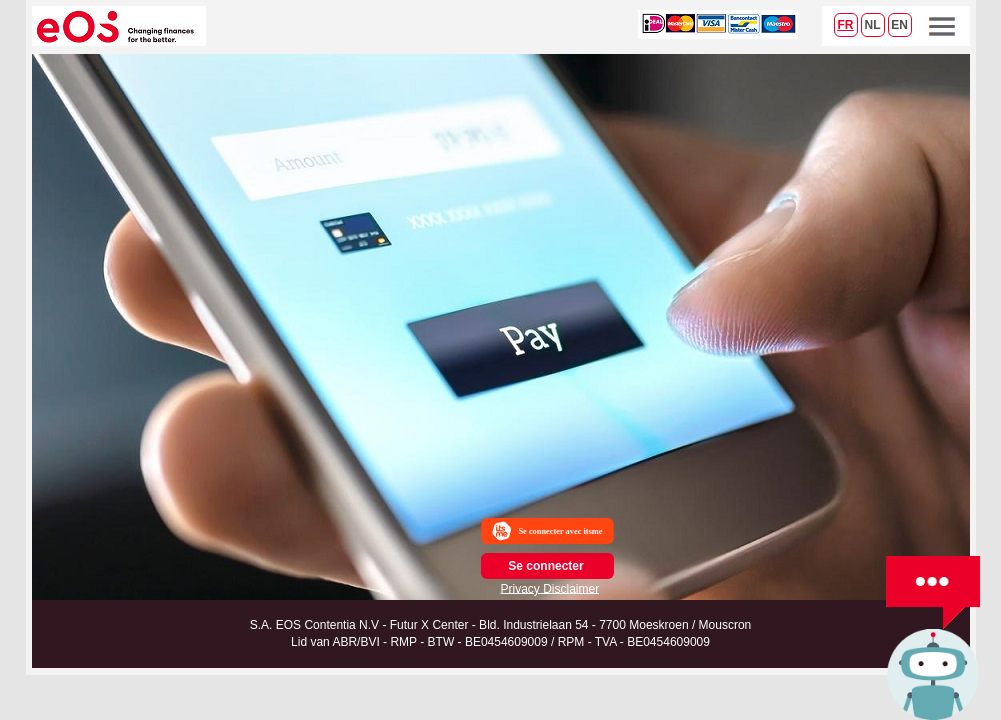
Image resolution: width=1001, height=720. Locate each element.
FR (846, 25)
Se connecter (545, 566)
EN (899, 25)
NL (873, 25)
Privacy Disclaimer (550, 588)
